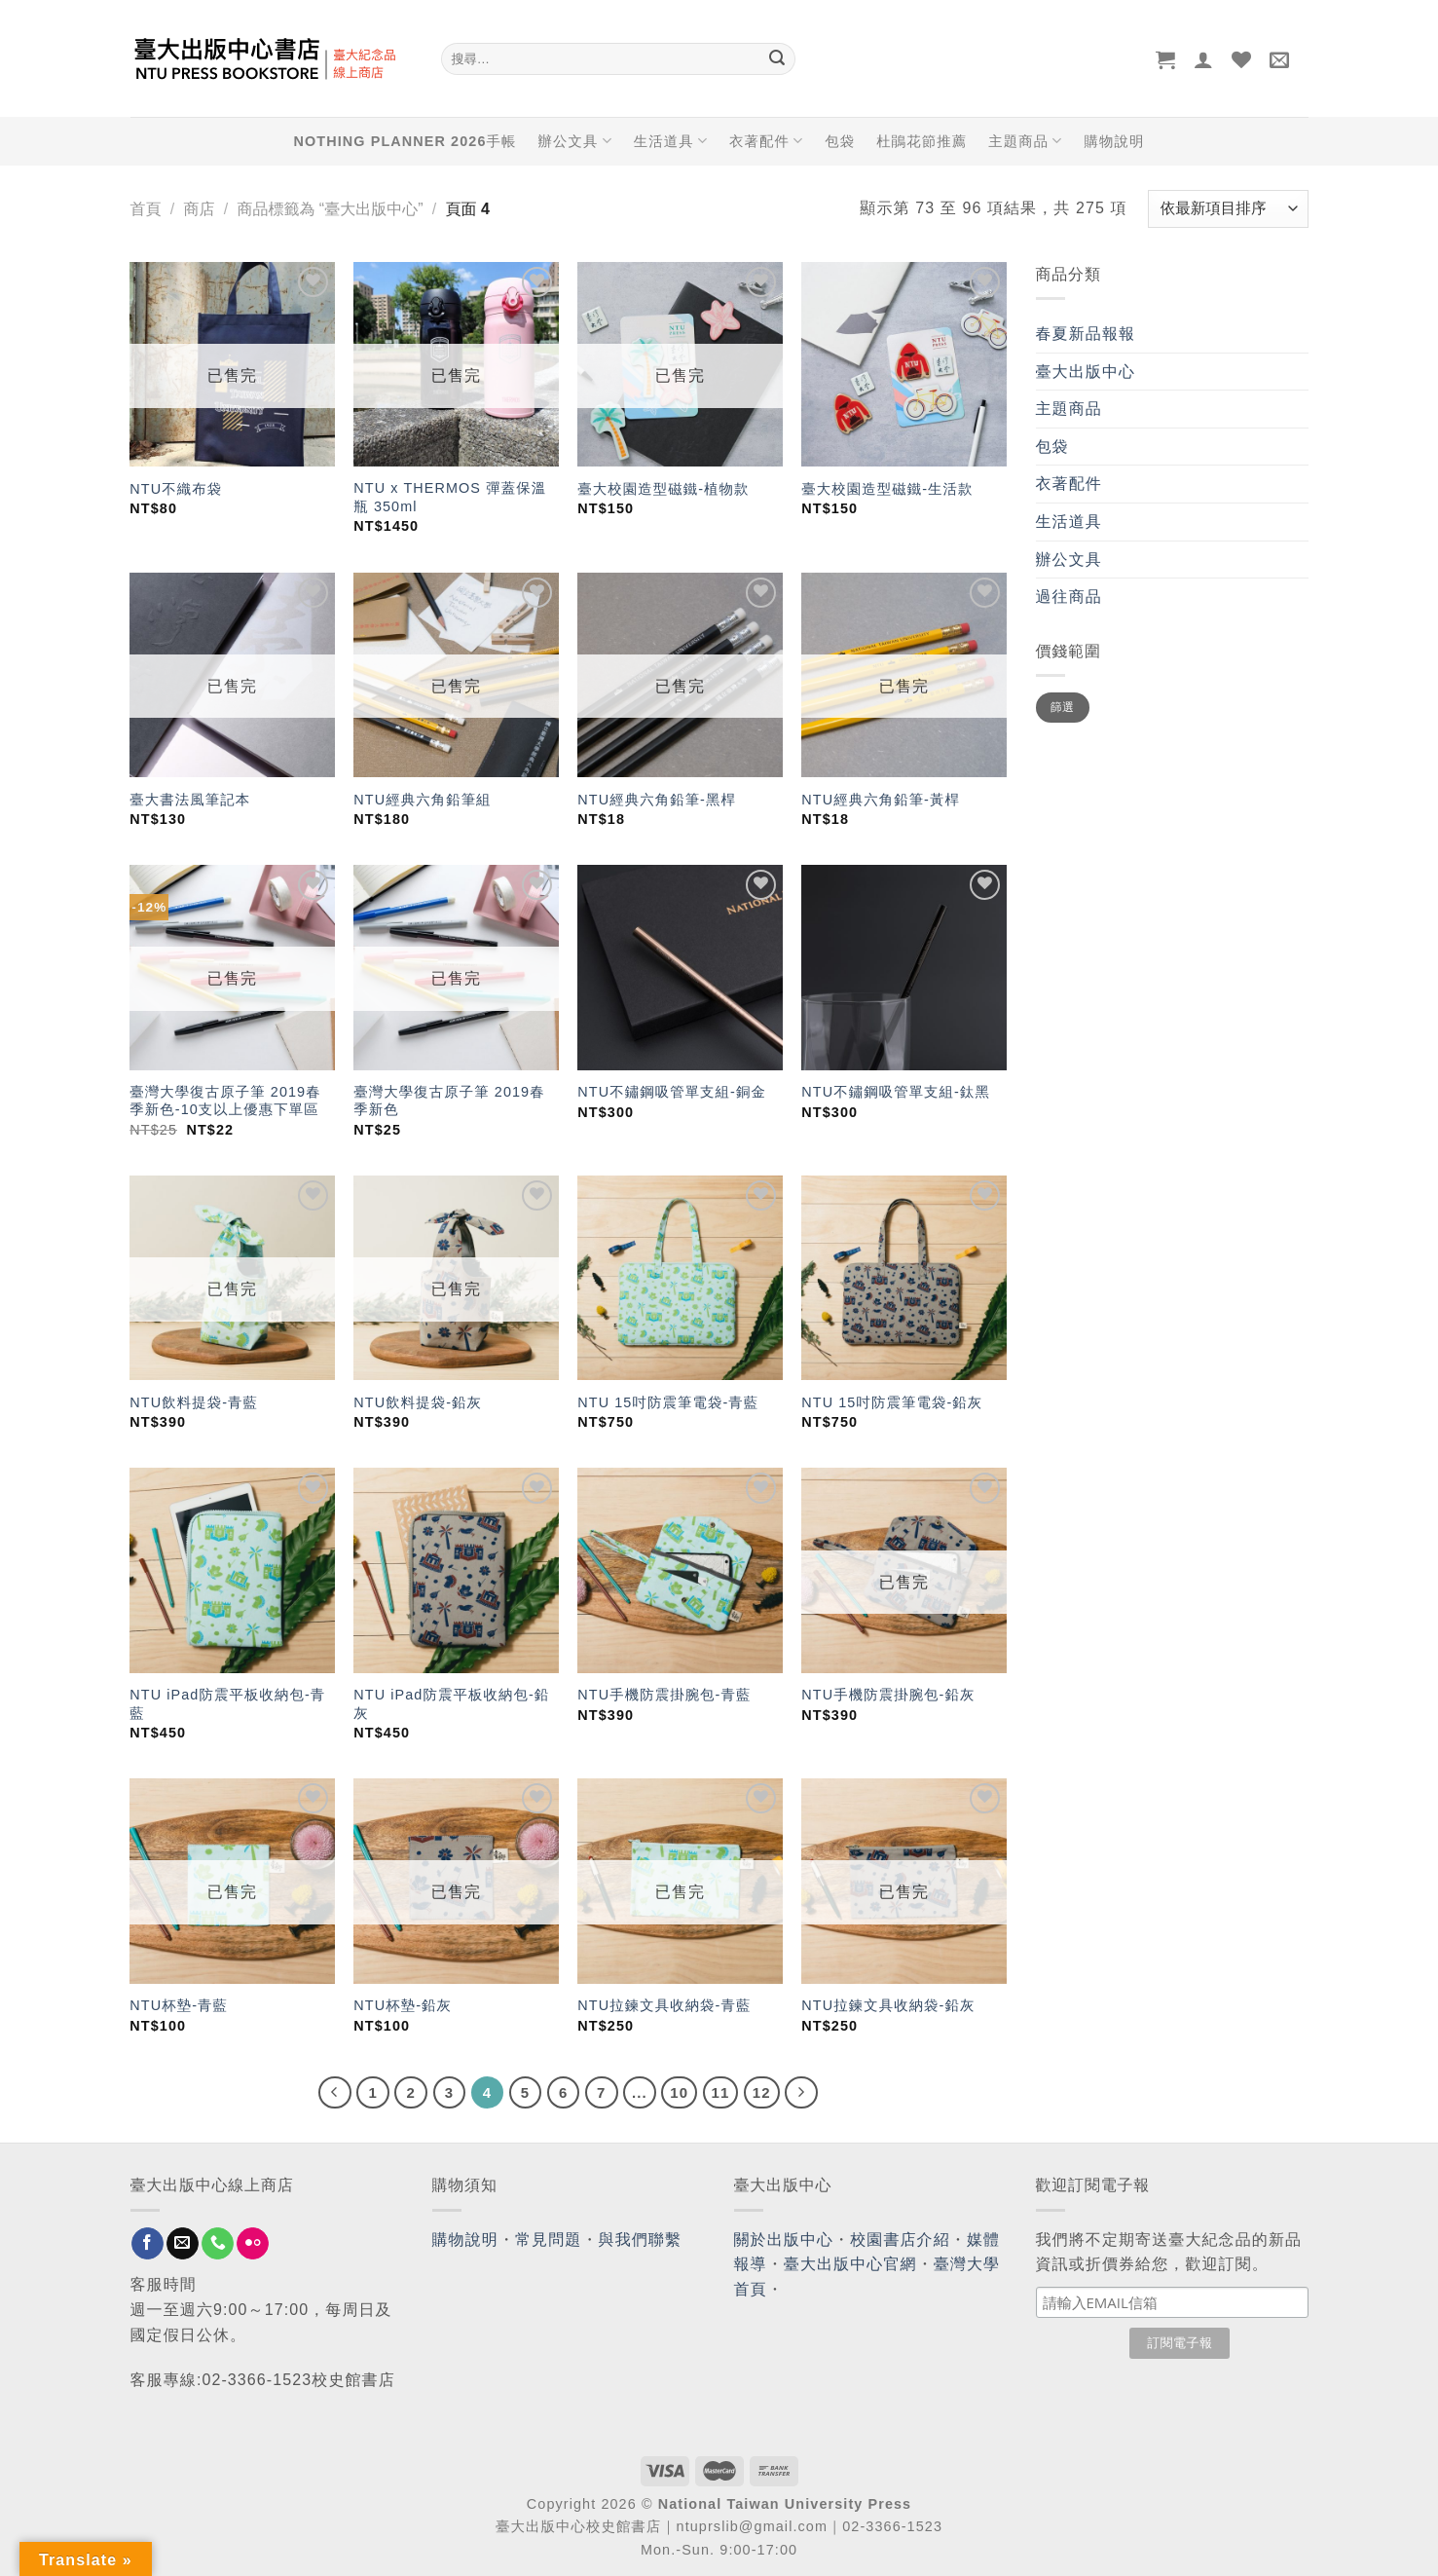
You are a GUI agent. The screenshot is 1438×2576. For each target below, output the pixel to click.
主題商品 (1025, 140)
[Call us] (218, 2243)
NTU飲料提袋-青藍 (193, 1402)
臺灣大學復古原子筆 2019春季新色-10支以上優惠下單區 (224, 1101)
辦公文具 (574, 140)
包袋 (840, 141)
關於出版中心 (784, 2239)
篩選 (1063, 707)
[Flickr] (253, 2243)
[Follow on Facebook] (147, 2243)
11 (721, 2092)
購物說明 (1114, 141)
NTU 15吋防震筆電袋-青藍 (667, 1402)
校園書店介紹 (900, 2239)
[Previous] (334, 2092)
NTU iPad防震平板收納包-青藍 (227, 1704)
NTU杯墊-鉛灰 (402, 2005)
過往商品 (1069, 596)
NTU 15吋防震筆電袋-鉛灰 (891, 1402)
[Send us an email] (182, 2243)
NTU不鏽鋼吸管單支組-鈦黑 (895, 1092)
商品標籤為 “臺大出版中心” (330, 209)
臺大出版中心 (1086, 371)
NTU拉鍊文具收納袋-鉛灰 (888, 2005)
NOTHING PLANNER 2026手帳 (405, 141)
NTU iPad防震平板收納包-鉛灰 (451, 1704)
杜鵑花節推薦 (921, 141)
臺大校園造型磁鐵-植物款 (663, 489)
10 (679, 2092)
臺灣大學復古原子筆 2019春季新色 (448, 1101)
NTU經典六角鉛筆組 (422, 799)
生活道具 (671, 140)
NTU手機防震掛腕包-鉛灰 (888, 1694)
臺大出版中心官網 (850, 2264)
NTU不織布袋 (175, 489)
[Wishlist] (1242, 59)
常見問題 (548, 2239)
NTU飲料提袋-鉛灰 (417, 1402)
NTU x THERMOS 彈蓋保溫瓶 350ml (449, 497)
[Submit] (777, 59)
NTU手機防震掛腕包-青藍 (664, 1694)
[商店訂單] (1228, 209)
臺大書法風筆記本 (189, 799)
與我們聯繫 (640, 2239)
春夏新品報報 (1086, 333)
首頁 (146, 209)
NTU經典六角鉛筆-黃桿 (880, 799)
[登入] (1204, 59)
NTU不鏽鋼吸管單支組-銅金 (671, 1092)
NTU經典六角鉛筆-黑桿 (656, 799)
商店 (198, 209)
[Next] (801, 2092)
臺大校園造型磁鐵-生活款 (887, 489)
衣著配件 (766, 140)
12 (762, 2092)
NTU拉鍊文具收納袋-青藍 (664, 2005)
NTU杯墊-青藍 (178, 2005)
